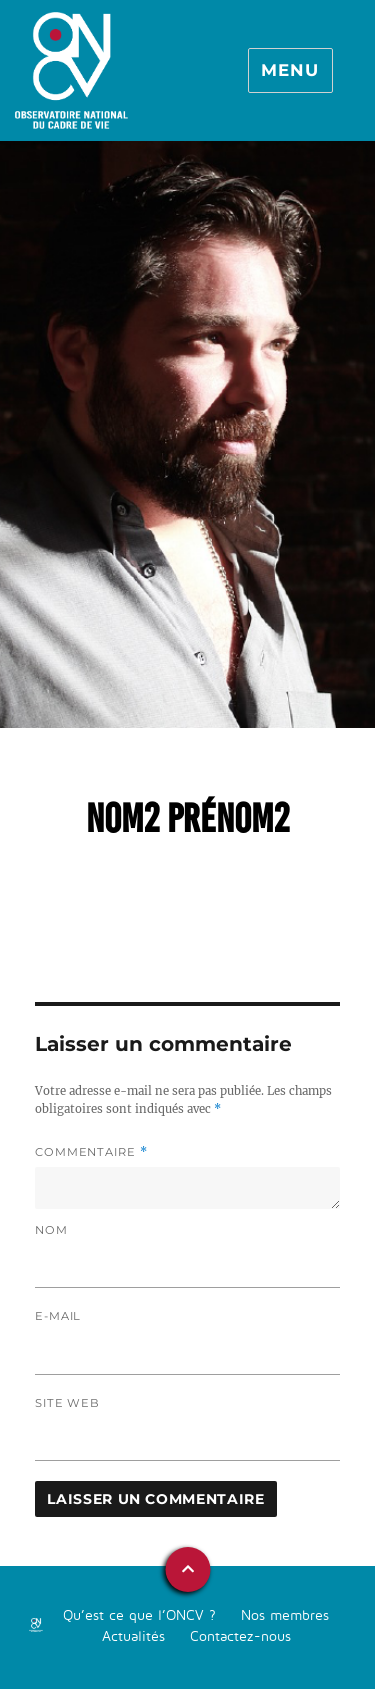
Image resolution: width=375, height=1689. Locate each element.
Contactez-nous (240, 1635)
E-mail (58, 1316)
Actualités (133, 1635)
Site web (67, 1403)
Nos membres (285, 1614)
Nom (51, 1230)
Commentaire (91, 1152)
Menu (289, 70)
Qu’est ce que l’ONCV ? (139, 1614)
